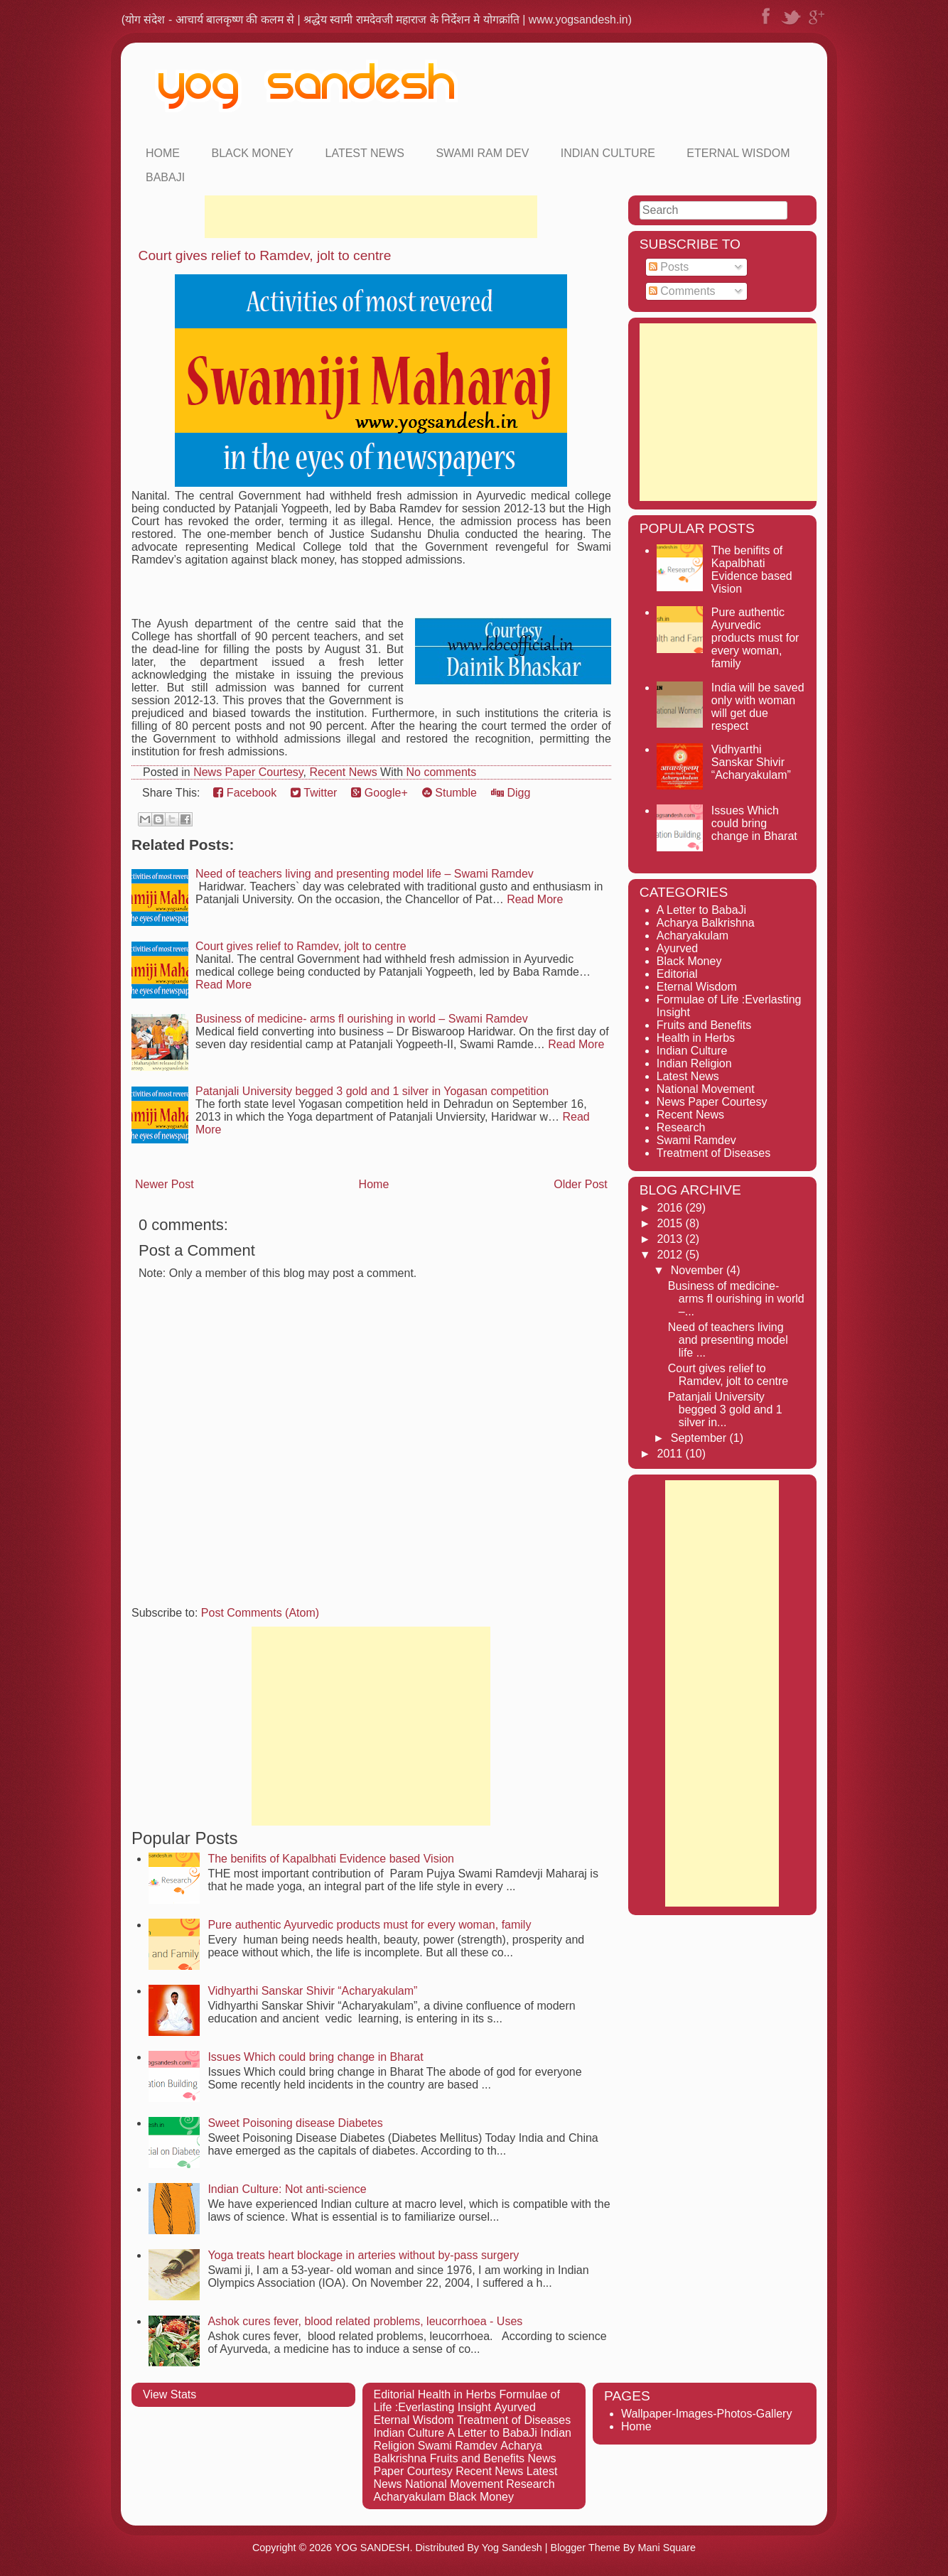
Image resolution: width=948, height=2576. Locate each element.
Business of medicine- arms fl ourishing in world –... (736, 1298)
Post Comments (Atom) (260, 1613)
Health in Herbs (696, 1038)
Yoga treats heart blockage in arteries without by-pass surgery (363, 2255)
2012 (671, 1255)
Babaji (165, 177)
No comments (441, 772)
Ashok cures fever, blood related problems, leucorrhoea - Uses (365, 2321)
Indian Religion (694, 1063)
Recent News (343, 772)
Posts (669, 267)
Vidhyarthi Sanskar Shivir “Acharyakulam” (312, 1991)
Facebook (244, 793)
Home (163, 153)
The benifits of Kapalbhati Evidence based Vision (331, 1859)
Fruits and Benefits (704, 1025)
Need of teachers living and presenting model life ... (728, 1340)
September (700, 1438)
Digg (510, 793)
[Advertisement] (371, 216)
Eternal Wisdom (738, 153)
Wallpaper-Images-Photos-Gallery (706, 2414)
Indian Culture (608, 153)
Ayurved (677, 948)
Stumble (449, 793)
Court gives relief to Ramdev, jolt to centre (265, 255)
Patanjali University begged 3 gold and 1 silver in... (725, 1409)
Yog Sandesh (512, 2547)
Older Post (581, 1184)
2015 (671, 1223)
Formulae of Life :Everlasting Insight (467, 2400)
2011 (671, 1454)
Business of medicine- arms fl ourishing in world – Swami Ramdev (361, 1019)
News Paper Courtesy (248, 772)
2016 (671, 1208)
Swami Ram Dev (482, 153)
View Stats (169, 2394)
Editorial (677, 974)
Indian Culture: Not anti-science (287, 2189)
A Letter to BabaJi (701, 910)
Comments (682, 291)
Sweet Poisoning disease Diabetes (295, 2123)
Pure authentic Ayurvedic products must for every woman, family (369, 1925)
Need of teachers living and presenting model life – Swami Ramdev (364, 874)
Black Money (252, 153)
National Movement (706, 1089)
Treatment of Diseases (713, 1153)
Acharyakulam (692, 935)
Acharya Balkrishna (706, 923)
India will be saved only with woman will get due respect (757, 706)
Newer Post (164, 1184)
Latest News (364, 153)
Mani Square (666, 2547)
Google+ (379, 793)
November (698, 1270)
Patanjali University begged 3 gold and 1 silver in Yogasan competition (372, 1091)
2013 (671, 1239)
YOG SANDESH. (374, 2547)
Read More (535, 899)
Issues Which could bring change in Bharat (315, 2057)
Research (681, 1127)
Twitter (314, 793)
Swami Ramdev (696, 1140)
